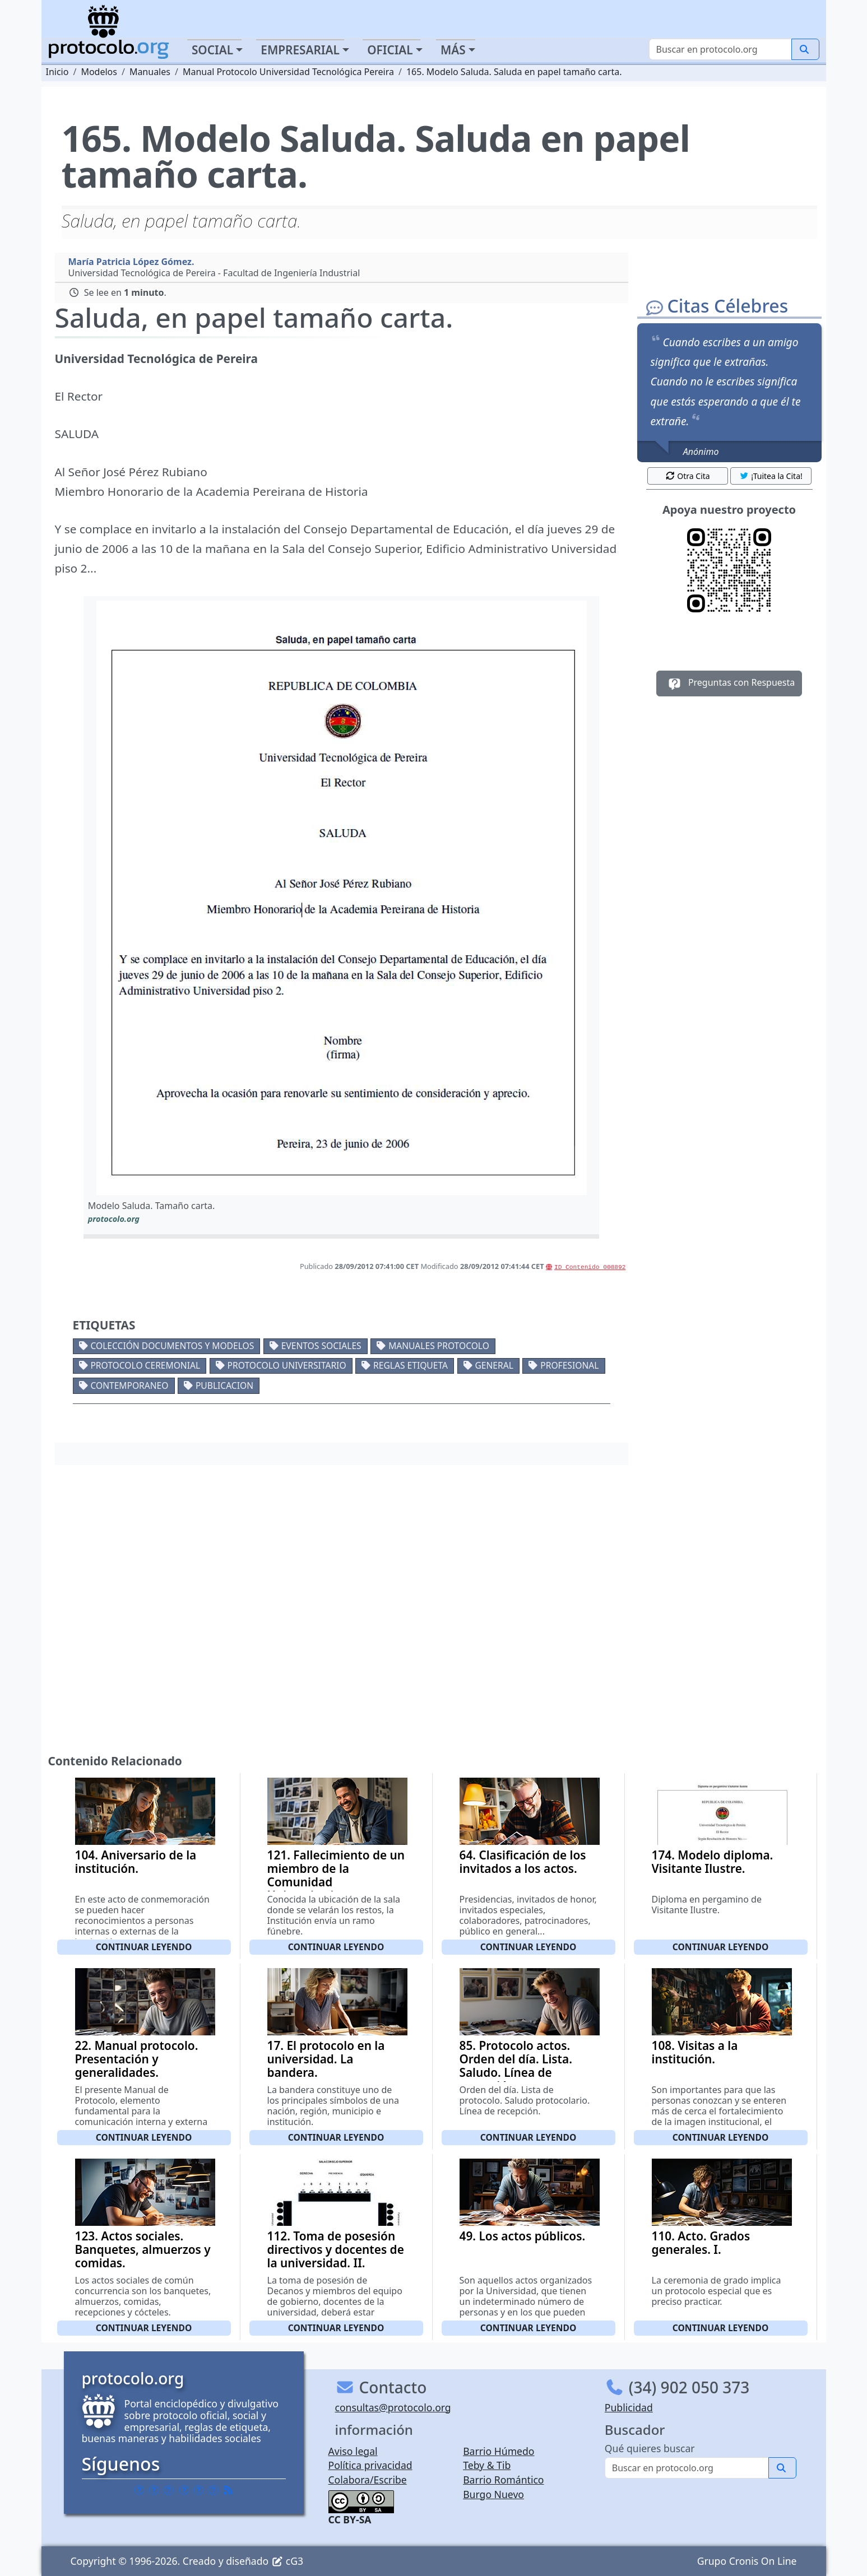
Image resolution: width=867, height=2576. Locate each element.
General (494, 1365)
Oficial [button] (390, 50)
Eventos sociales (321, 1346)
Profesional (569, 1365)
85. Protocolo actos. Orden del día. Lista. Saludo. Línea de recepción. (516, 2066)
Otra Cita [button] (687, 476)
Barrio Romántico (503, 2479)
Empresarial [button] (300, 50)
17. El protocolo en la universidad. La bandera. (326, 2059)
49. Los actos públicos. (523, 2236)
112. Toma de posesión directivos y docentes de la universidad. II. (335, 2249)
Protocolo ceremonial (145, 1365)
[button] (341, 898)
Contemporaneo (129, 1385)
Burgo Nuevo (493, 2494)
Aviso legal (353, 2451)
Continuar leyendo (144, 1947)
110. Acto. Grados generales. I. (701, 2242)
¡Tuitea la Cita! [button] (771, 476)
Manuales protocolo (438, 1346)
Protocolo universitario (287, 1365)
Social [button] (212, 50)
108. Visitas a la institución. (695, 2052)
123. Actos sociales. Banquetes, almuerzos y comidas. (143, 2249)
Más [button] (453, 50)
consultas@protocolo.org (393, 2407)
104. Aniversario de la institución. (136, 1861)
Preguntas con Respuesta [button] (729, 683)
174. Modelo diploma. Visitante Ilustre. (712, 1861)
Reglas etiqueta (410, 1365)
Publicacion (224, 1385)
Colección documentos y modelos (172, 1346)
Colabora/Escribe (367, 2479)
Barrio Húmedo (498, 2451)
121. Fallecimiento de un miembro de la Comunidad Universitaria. (336, 1875)
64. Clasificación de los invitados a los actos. (523, 1861)
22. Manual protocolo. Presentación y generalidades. (136, 2059)
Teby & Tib (487, 2465)
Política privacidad (370, 2465)
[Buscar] (720, 49)
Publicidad (629, 2407)
